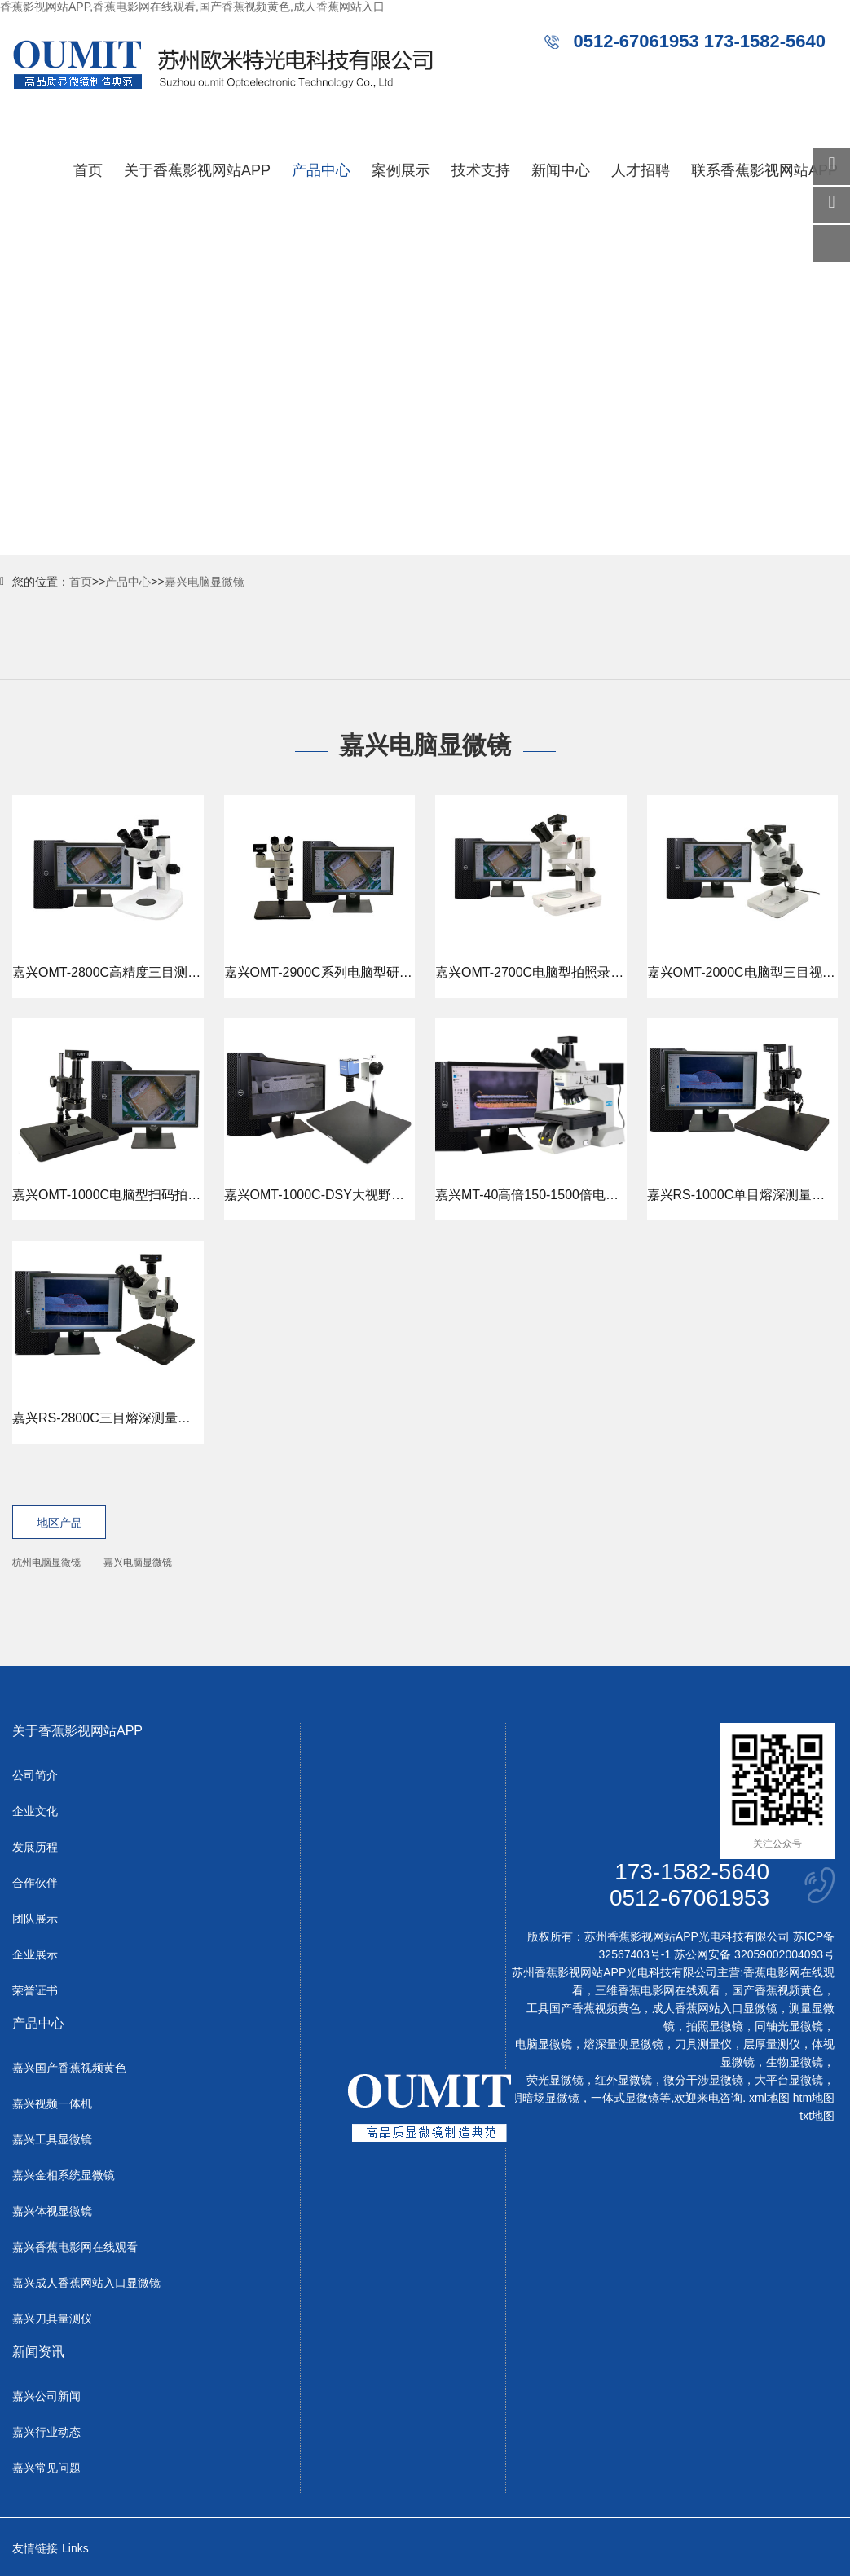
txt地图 (817, 2115)
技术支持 (480, 170)
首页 (88, 170)
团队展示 (35, 1918)
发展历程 (35, 1846)
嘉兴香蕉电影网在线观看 (75, 2246)
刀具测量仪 (703, 2044)
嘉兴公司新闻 (46, 2395)
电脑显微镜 (543, 2044)
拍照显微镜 (714, 2026)
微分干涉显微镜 (703, 2079)
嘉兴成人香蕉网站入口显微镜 (86, 2282)
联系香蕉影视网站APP (764, 170)
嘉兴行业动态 (46, 2431)
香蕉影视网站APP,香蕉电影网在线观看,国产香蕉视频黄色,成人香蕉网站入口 (192, 6)
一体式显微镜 (625, 2097)
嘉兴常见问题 (46, 2467)
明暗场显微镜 (545, 2097)
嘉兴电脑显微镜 (204, 581)
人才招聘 (640, 170)
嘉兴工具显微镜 (52, 2139)
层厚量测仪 (771, 2044)
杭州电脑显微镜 (46, 1562)
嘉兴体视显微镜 (52, 2211)
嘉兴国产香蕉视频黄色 (69, 2067)
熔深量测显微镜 (623, 2044)
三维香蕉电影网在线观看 (657, 1990)
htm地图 (814, 2097)
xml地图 (769, 2097)
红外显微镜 (623, 2079)
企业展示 (35, 1954)
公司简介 (35, 1775)
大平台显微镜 (789, 2079)
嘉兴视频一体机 (52, 2103)
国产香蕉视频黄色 (777, 1990)
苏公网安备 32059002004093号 (753, 1954)
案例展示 (401, 170)
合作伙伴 (35, 1882)
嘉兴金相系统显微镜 (63, 2175)
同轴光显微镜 (789, 2026)
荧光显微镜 (555, 2079)
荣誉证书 (35, 1990)
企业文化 (35, 1811)
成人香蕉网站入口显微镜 (714, 2008)
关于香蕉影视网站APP (197, 170)
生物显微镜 (794, 2061)
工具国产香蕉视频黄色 (583, 2008)
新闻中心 (560, 170)
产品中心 (321, 170)
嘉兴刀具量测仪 (52, 2318)
